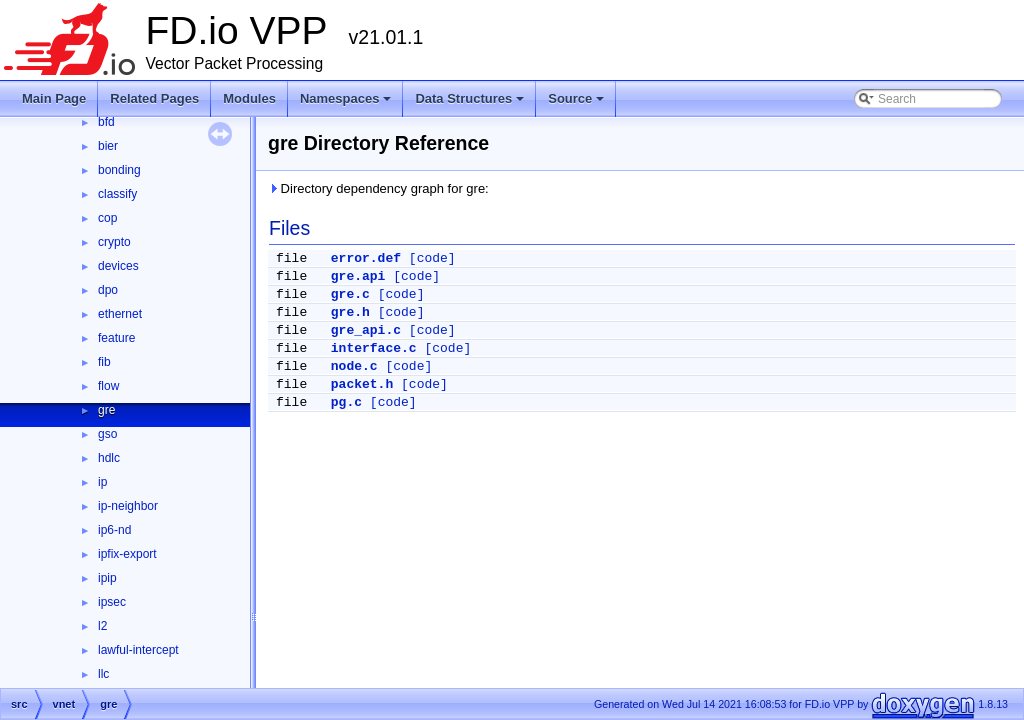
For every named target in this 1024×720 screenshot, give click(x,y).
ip (102, 482)
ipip (107, 578)
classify (117, 194)
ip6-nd (114, 530)
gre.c (350, 294)
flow (108, 386)
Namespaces (347, 104)
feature (116, 338)
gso (107, 434)
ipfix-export (127, 554)
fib (104, 362)
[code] (432, 258)
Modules (249, 98)
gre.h (350, 312)
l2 (102, 626)
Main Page (54, 98)
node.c (354, 366)
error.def (366, 258)
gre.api (358, 276)
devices (118, 266)
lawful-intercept (138, 650)
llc (103, 674)
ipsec (112, 602)
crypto (114, 242)
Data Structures (471, 104)
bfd (106, 122)
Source (577, 104)
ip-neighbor (128, 506)
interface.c (374, 348)
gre (106, 410)
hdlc (109, 458)
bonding (119, 170)
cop (107, 218)
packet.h (362, 384)
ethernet (120, 314)
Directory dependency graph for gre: (378, 188)
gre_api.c (366, 330)
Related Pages (154, 98)
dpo (108, 290)
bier (108, 146)
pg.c (346, 402)
